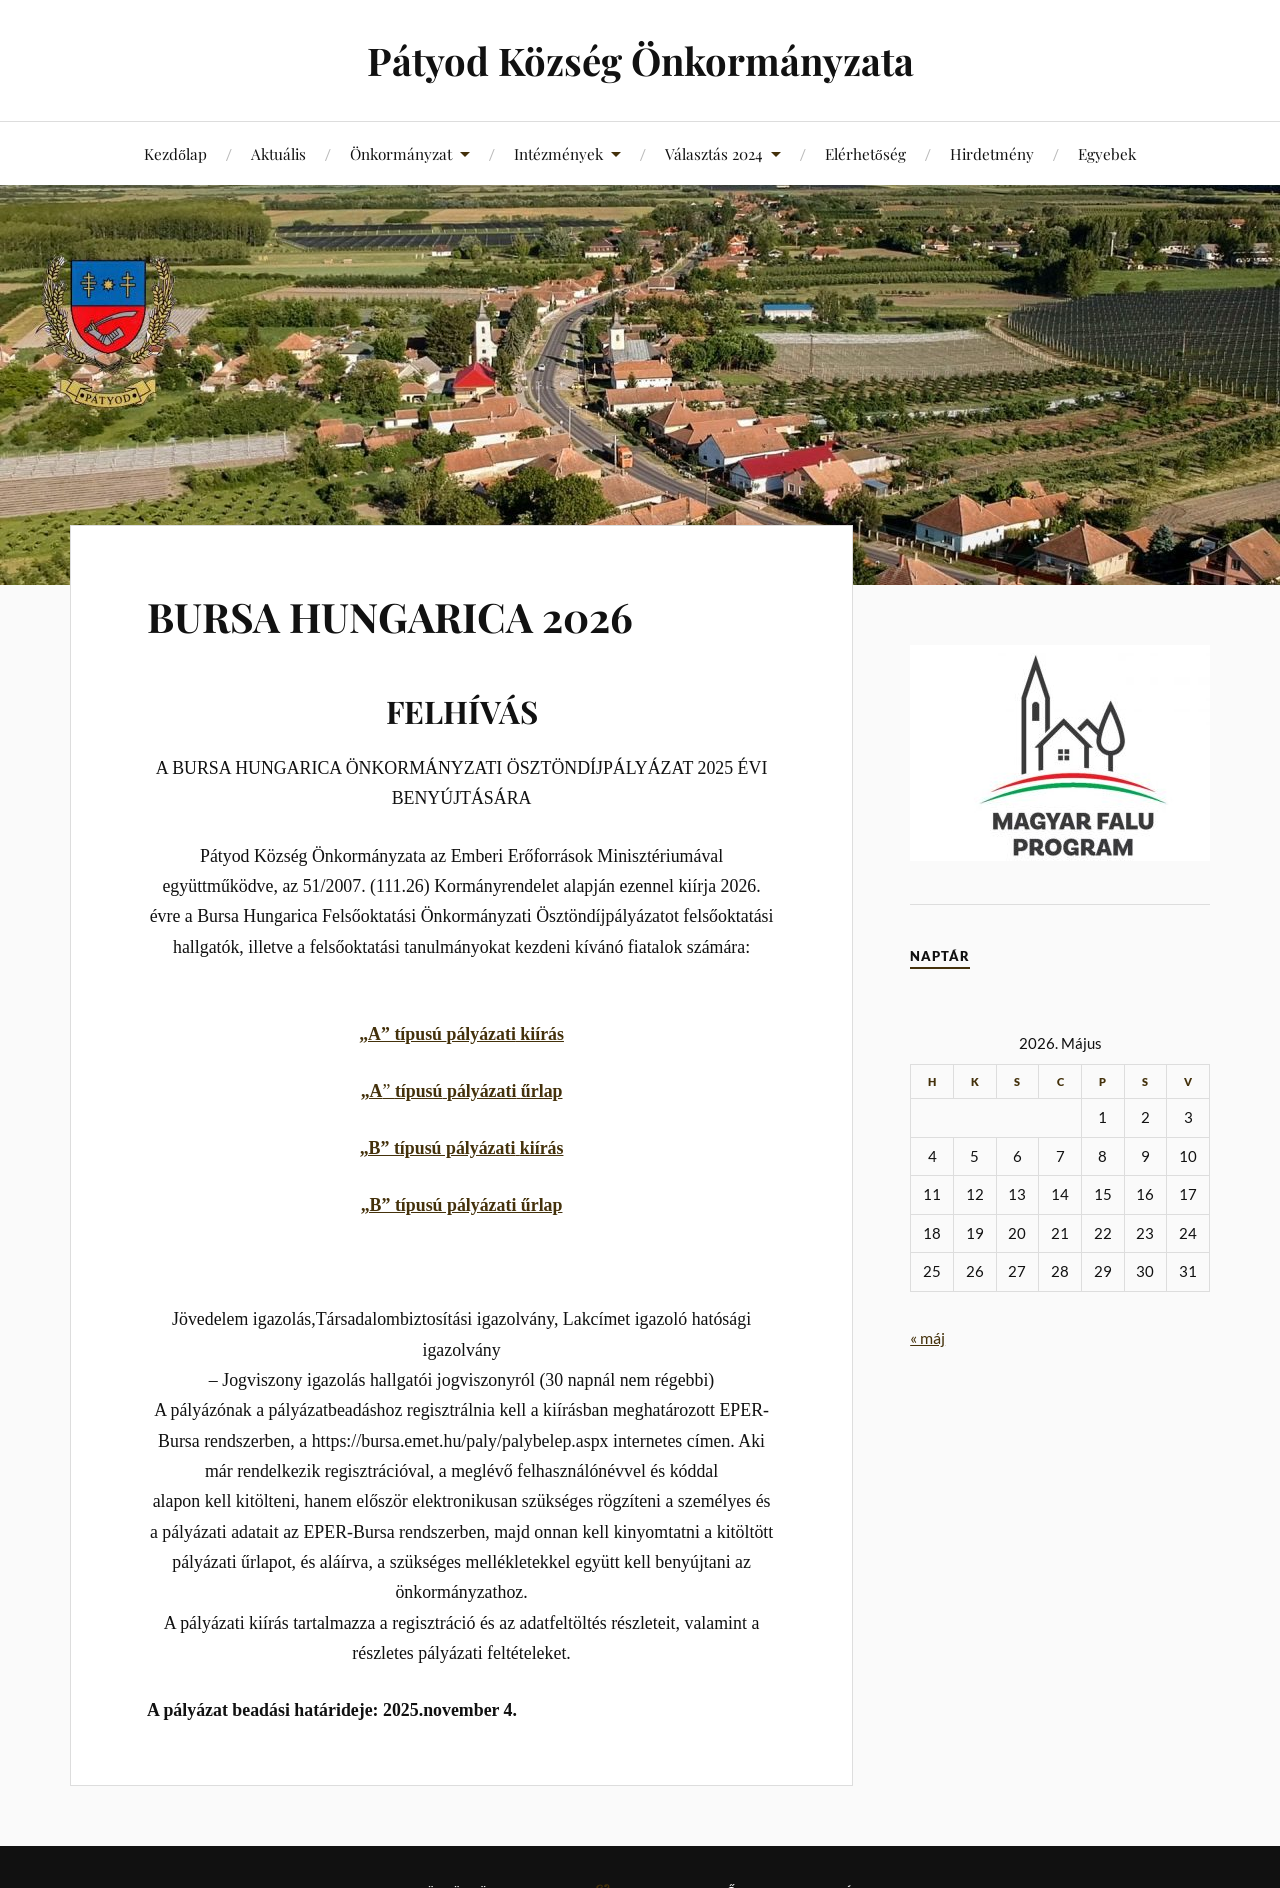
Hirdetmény (992, 153)
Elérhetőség (865, 153)
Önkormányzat (401, 153)
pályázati (480, 1034)
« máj (927, 1337)
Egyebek (1107, 153)
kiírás (540, 1034)
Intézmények (558, 153)
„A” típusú (402, 1034)
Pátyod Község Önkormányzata (640, 60)
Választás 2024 (714, 153)
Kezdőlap (175, 153)
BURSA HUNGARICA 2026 (412, 614)
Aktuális (278, 153)
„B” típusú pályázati (438, 1148)
